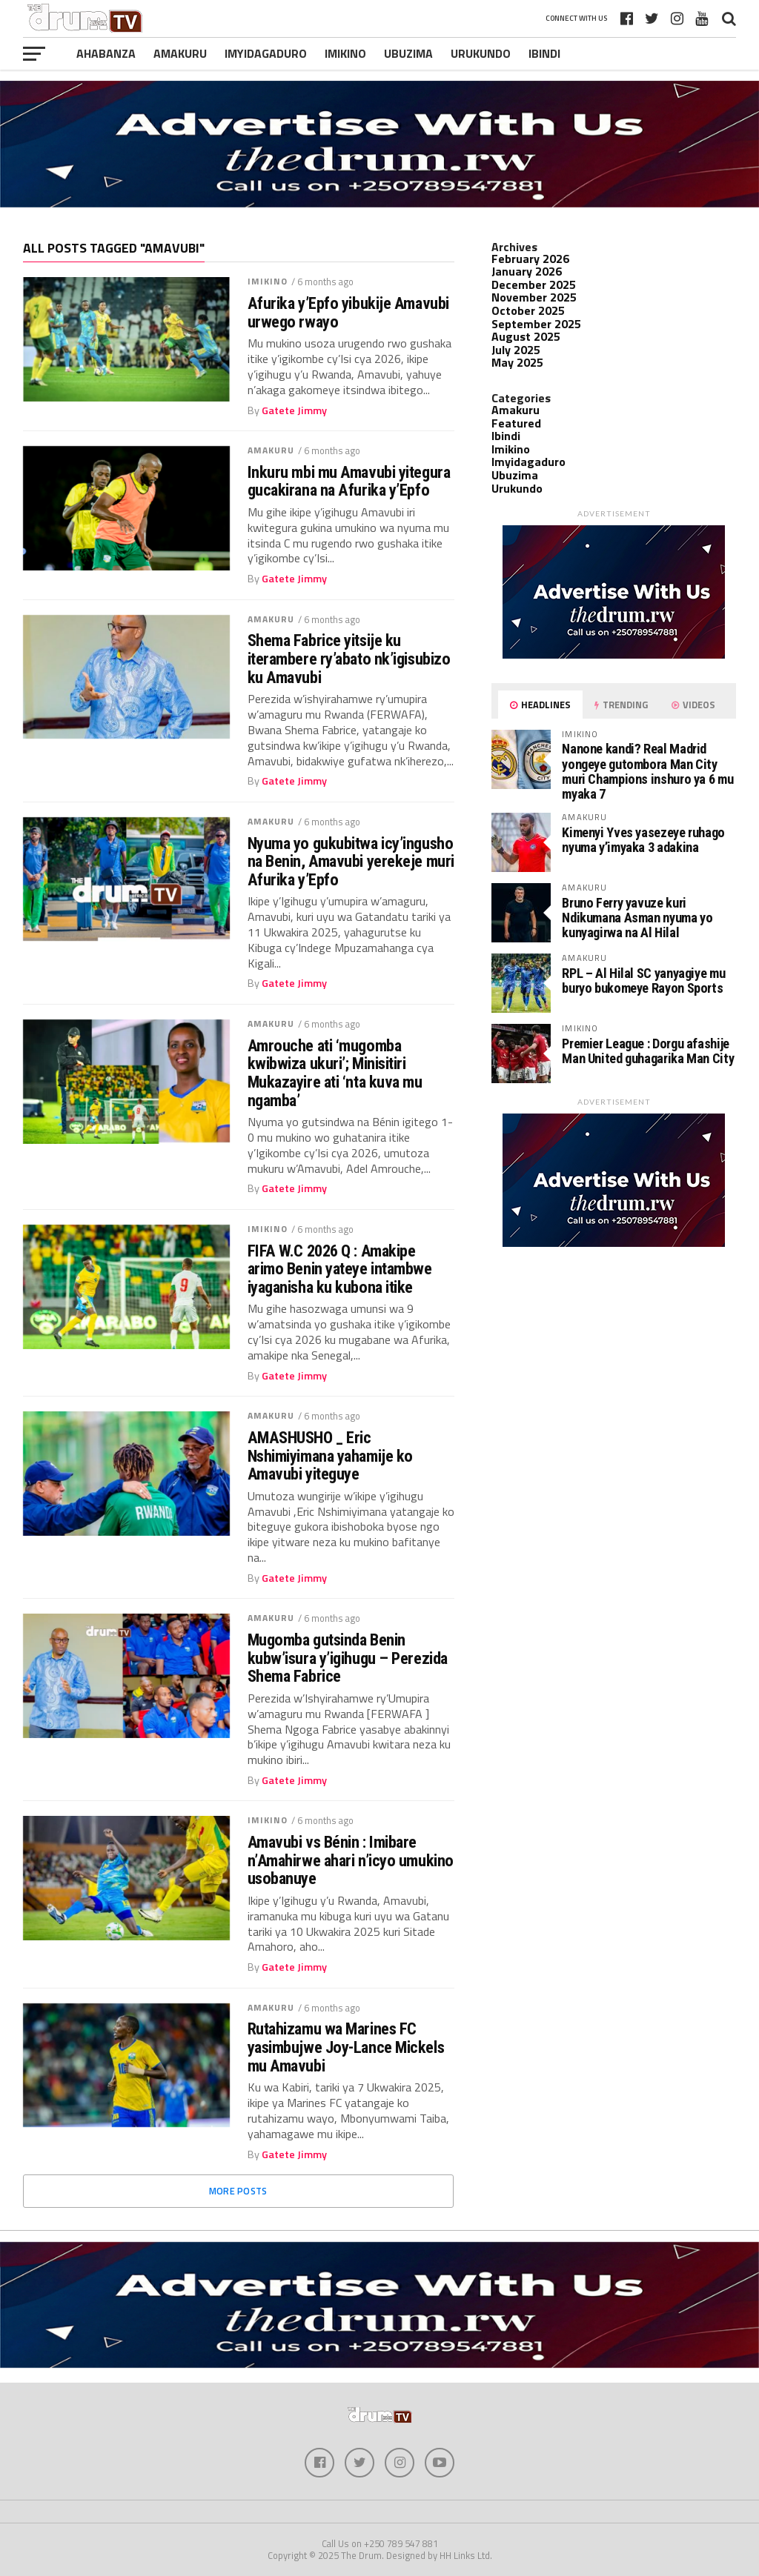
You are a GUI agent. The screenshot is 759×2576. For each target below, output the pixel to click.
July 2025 (515, 350)
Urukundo (481, 53)
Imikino (345, 53)
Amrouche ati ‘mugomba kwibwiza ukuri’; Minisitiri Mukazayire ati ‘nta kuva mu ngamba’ (335, 1073)
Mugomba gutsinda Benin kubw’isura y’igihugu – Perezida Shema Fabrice (348, 1658)
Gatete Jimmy (294, 410)
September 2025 (536, 324)
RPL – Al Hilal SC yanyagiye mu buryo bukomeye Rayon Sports (643, 980)
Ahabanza (106, 53)
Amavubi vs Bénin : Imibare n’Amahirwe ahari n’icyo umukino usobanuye (351, 1860)
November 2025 (534, 297)
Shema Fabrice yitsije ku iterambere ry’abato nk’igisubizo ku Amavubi (349, 658)
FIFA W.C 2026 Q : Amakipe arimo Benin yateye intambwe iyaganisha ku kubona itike (340, 1269)
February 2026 (530, 258)
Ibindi (544, 53)
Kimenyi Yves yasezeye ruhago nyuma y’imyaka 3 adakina (643, 840)
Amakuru (180, 53)
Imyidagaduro (266, 53)
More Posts (238, 2190)
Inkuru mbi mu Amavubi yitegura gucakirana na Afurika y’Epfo (349, 481)
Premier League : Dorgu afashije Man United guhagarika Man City (648, 1051)
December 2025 (533, 284)
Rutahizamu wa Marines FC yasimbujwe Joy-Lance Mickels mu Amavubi (346, 2047)
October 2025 (528, 310)
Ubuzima (408, 53)
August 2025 (525, 336)
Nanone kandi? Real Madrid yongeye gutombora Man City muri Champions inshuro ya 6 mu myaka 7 (647, 771)
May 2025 (517, 362)
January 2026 (526, 271)
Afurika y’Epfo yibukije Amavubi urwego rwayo (348, 312)
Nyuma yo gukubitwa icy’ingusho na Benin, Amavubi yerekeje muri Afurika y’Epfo (351, 861)
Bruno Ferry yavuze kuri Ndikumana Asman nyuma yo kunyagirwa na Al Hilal (637, 917)
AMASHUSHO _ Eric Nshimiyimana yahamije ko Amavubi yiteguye (330, 1455)
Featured (516, 423)
